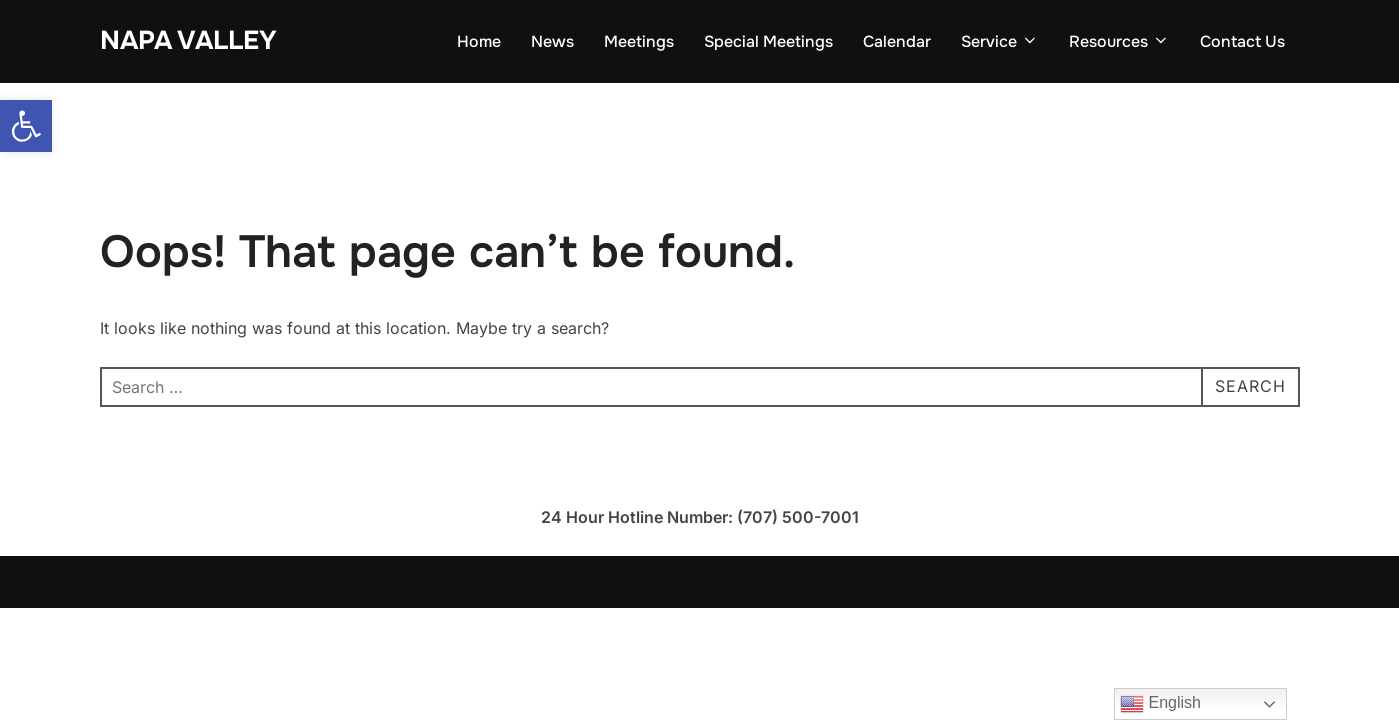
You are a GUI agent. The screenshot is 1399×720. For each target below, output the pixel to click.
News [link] (552, 41)
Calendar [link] (897, 41)
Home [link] (479, 41)
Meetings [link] (639, 41)
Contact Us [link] (1242, 41)
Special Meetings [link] (768, 41)
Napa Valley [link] (188, 40)
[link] (26, 126)
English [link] (1160, 704)
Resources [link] (1119, 41)
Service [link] (1000, 41)
